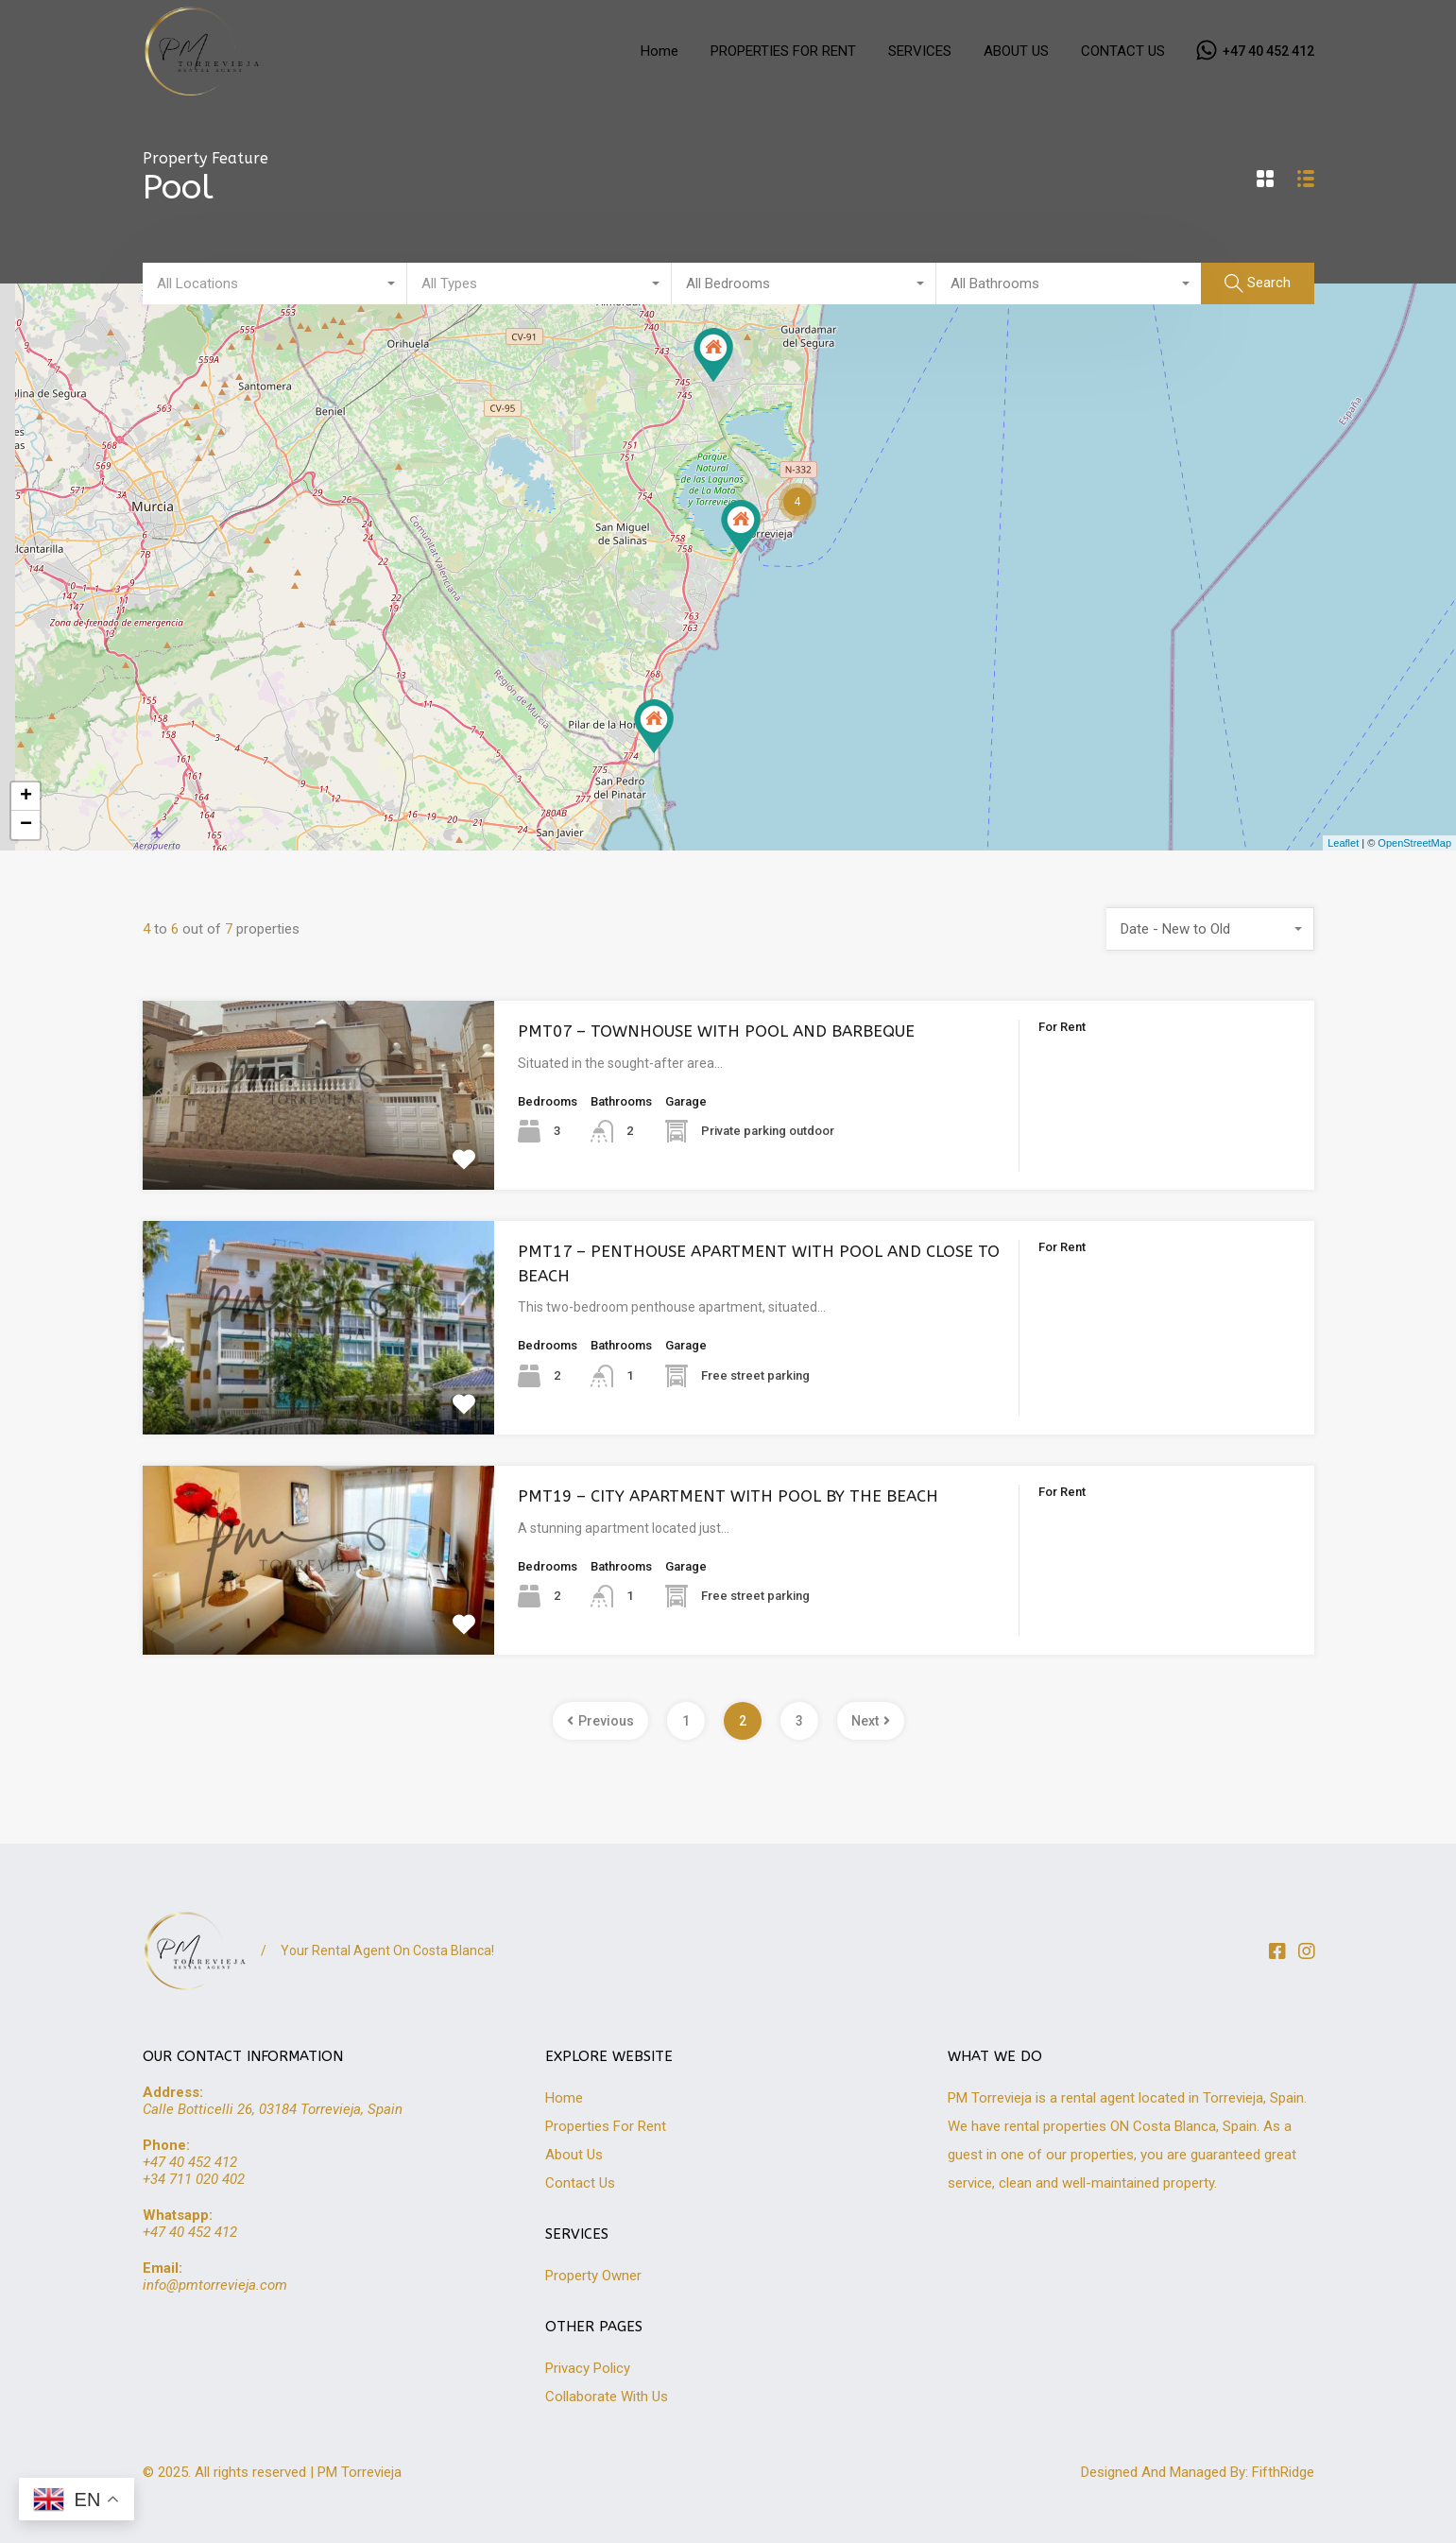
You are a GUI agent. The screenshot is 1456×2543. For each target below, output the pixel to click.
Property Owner (593, 2275)
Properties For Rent (605, 2126)
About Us (574, 2154)
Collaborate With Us (606, 2396)
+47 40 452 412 (1268, 51)
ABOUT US (1016, 51)
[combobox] (275, 283)
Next (870, 1720)
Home (659, 51)
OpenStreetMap (1414, 843)
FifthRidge (1283, 2472)
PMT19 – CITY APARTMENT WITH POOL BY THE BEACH (728, 1495)
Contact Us (580, 2182)
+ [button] (26, 796)
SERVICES (919, 51)
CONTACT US (1123, 51)
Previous (600, 1720)
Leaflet (1343, 843)
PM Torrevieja (359, 2472)
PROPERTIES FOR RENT (783, 51)
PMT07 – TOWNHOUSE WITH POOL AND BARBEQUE (716, 1031)
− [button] (26, 825)
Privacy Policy (587, 2368)
